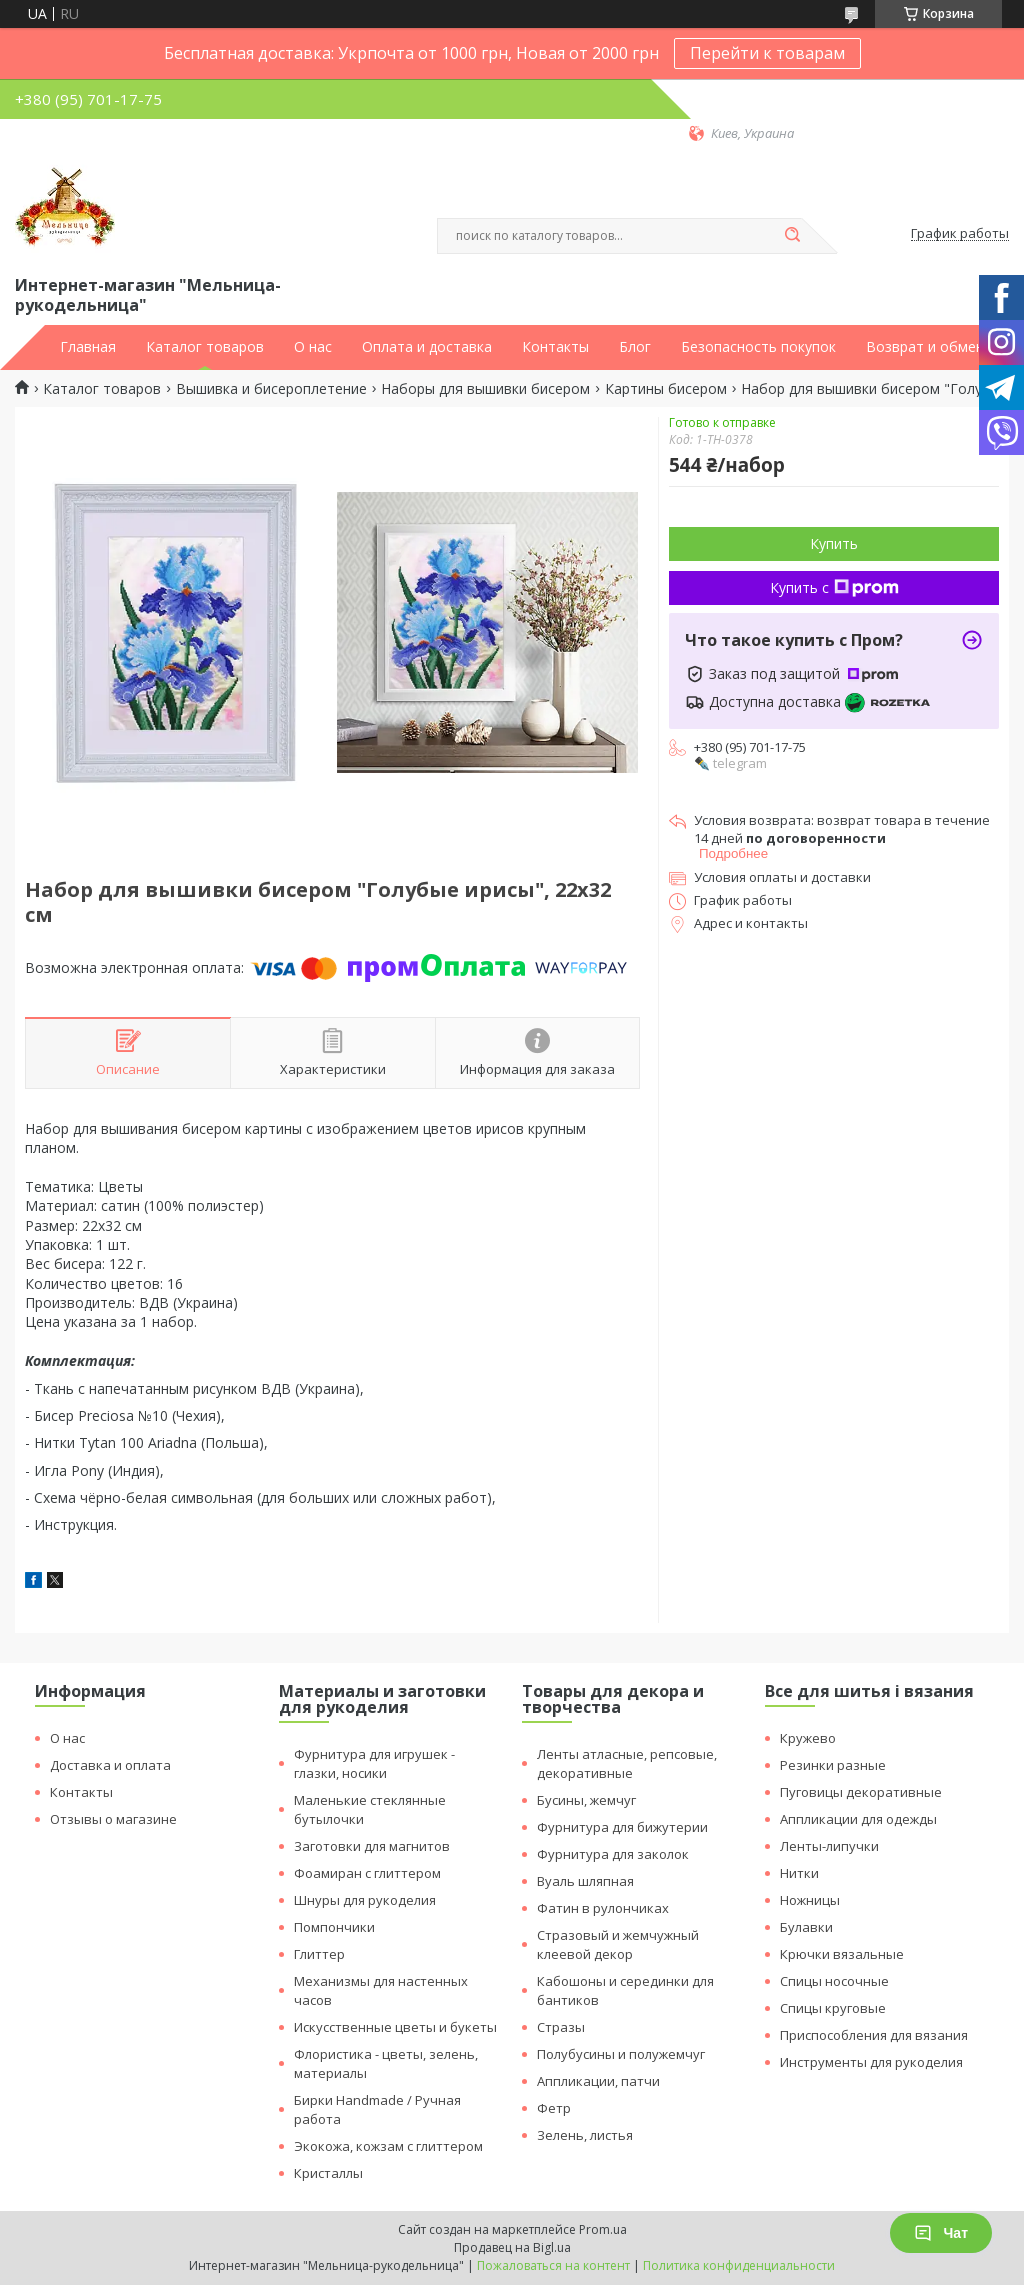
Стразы (561, 2027)
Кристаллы (328, 2173)
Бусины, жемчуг (586, 1800)
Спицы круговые (833, 2008)
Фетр (554, 2108)
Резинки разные (833, 1765)
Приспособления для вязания (874, 2035)
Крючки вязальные (842, 1954)
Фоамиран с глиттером (367, 1873)
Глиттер (319, 1954)
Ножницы (810, 1900)
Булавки (806, 1927)
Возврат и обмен (925, 347)
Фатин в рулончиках (603, 1908)
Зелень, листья (585, 2135)
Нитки (799, 1873)
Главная (88, 347)
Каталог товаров (205, 347)
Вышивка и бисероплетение (271, 389)
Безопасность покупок (758, 347)
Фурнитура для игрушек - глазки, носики (374, 1763)
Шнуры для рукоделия (365, 1900)
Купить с (834, 587)
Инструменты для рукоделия (871, 2062)
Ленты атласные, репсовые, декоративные (627, 1763)
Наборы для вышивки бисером (485, 389)
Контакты (555, 347)
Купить (834, 543)
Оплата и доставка (427, 347)
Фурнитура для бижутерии (622, 1827)
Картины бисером (666, 389)
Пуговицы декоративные (861, 1792)
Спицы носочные (834, 1981)
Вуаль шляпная (585, 1881)
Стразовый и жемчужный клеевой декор (618, 1944)
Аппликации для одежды (858, 1819)
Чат (941, 2233)
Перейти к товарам (767, 53)
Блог (635, 347)
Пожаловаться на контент (553, 2265)
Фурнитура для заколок (613, 1854)
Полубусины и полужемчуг (621, 2054)
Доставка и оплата (110, 1765)
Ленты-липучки (829, 1846)
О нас (313, 347)
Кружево (808, 1738)
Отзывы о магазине (113, 1819)
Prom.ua (603, 2229)
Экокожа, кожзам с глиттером (388, 2146)
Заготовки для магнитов (372, 1846)
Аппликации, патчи (598, 2081)
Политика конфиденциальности (739, 2265)
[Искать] (792, 236)
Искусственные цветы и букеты (395, 2027)
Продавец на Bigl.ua (512, 2247)
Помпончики (334, 1927)
